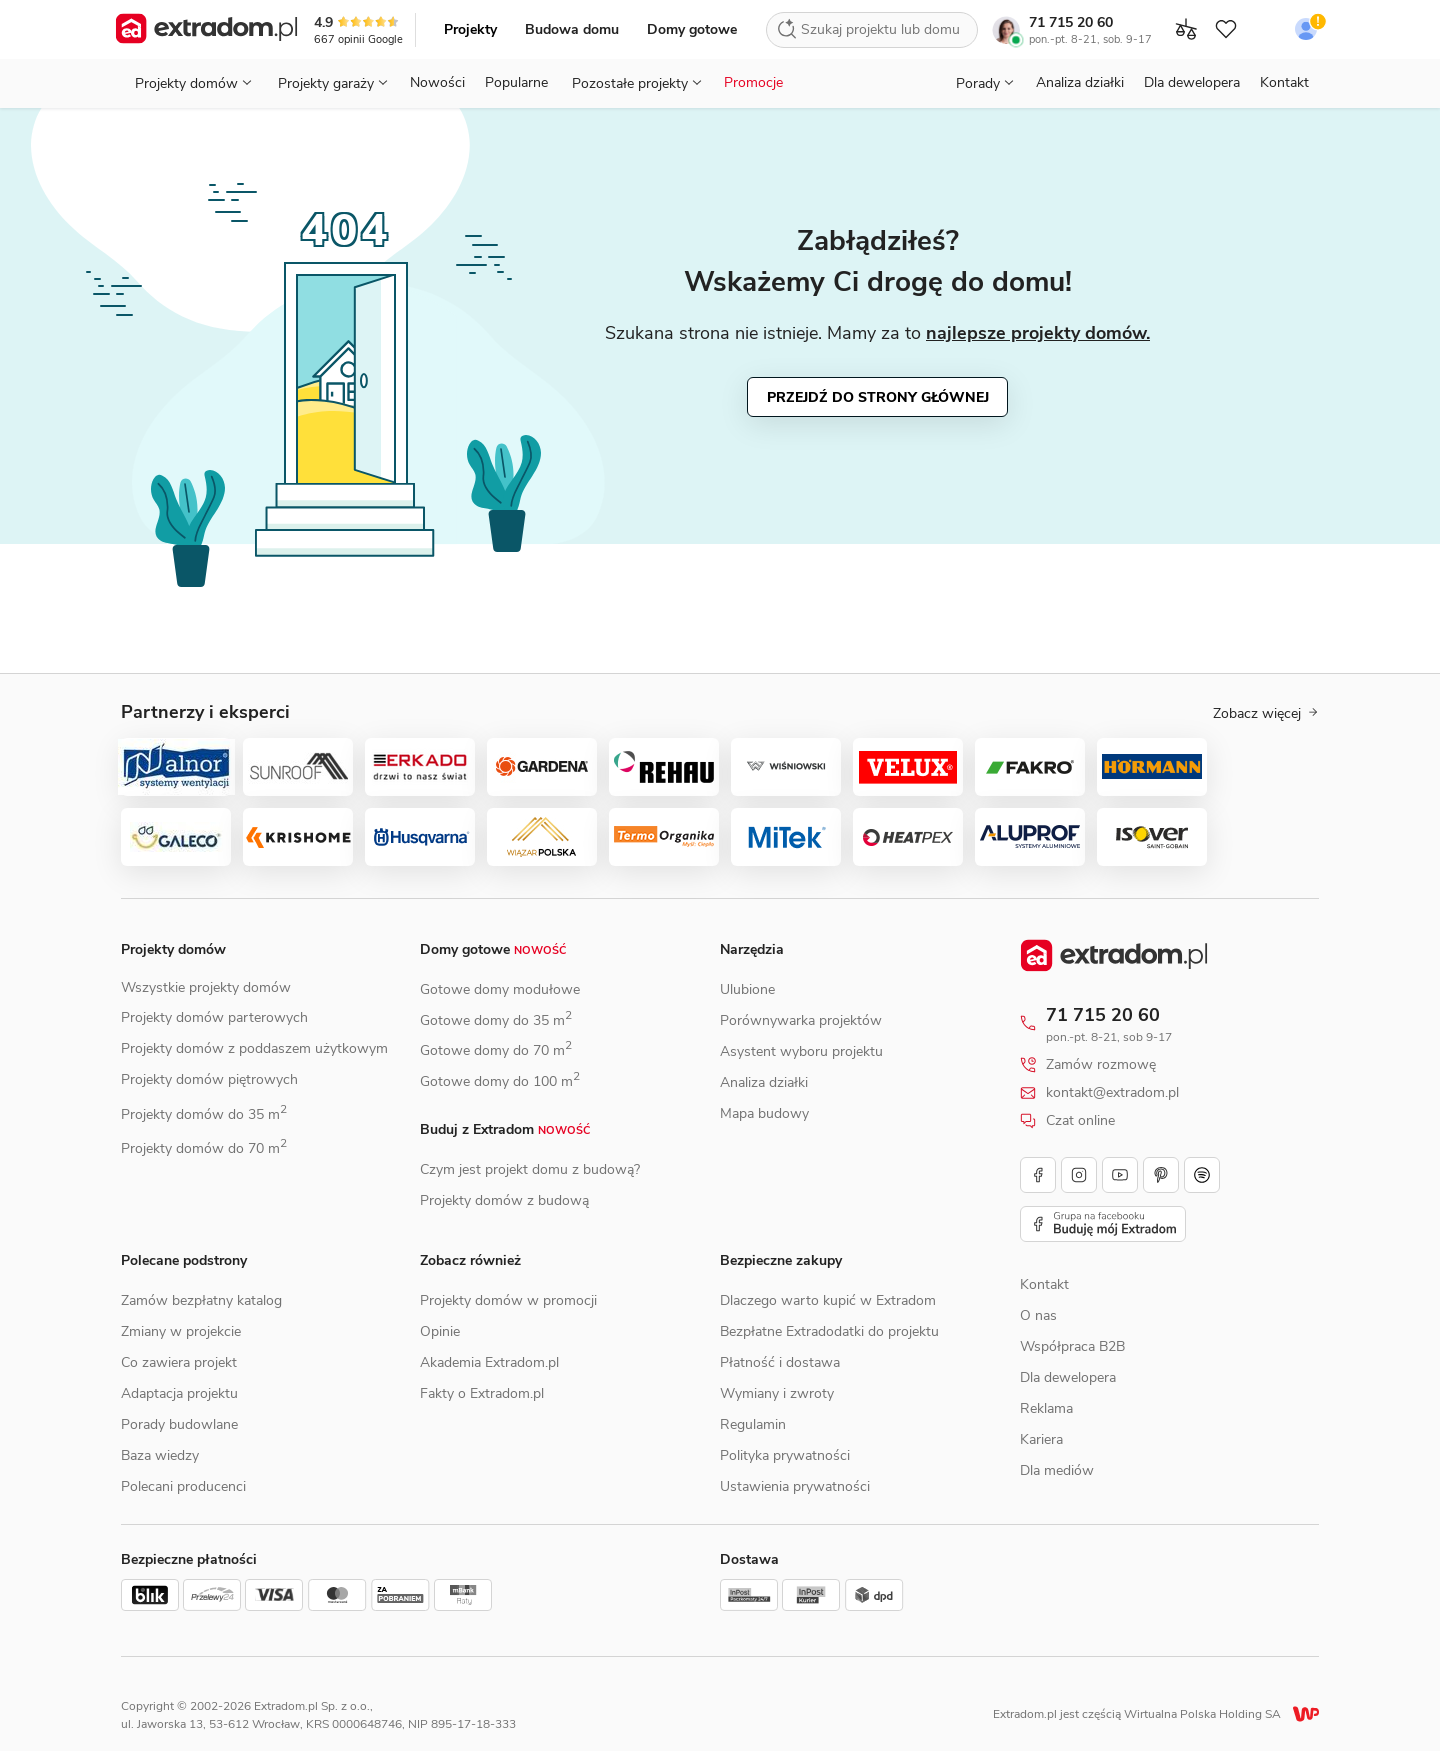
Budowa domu (572, 29)
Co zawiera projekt (179, 1362)
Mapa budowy (764, 1113)
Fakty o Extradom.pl (482, 1393)
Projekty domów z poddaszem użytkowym (254, 1048)
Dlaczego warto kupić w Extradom (828, 1300)
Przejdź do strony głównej (878, 397)
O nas (1038, 1315)
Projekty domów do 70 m (204, 1148)
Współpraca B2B (1072, 1346)
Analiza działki (1080, 82)
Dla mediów (1057, 1470)
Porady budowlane (179, 1424)
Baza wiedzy (160, 1455)
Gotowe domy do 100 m (500, 1081)
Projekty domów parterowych (214, 1017)
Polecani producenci (183, 1486)
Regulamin (753, 1424)
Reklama (1046, 1408)
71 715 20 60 (1071, 22)
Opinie (440, 1331)
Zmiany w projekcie (181, 1331)
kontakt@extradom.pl (1112, 1093)
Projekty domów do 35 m (204, 1114)
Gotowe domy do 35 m (496, 1020)
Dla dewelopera (1192, 82)
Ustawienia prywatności (795, 1486)
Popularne (516, 82)
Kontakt (1284, 82)
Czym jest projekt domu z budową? (530, 1169)
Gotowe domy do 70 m (496, 1050)
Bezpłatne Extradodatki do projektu (829, 1331)
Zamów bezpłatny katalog (201, 1300)
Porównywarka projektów (801, 1020)
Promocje (753, 82)
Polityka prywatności (785, 1455)
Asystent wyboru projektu (801, 1051)
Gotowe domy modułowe (500, 989)
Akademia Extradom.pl (489, 1362)
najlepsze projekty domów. (1038, 333)
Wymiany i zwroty (777, 1393)
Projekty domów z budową (504, 1200)
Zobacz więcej (1266, 714)
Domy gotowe (692, 29)
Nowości (437, 82)
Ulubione (747, 989)
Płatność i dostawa (780, 1362)
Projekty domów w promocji (508, 1300)
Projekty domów (173, 949)
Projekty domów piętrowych (209, 1079)
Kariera (1041, 1439)
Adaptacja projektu (179, 1393)
